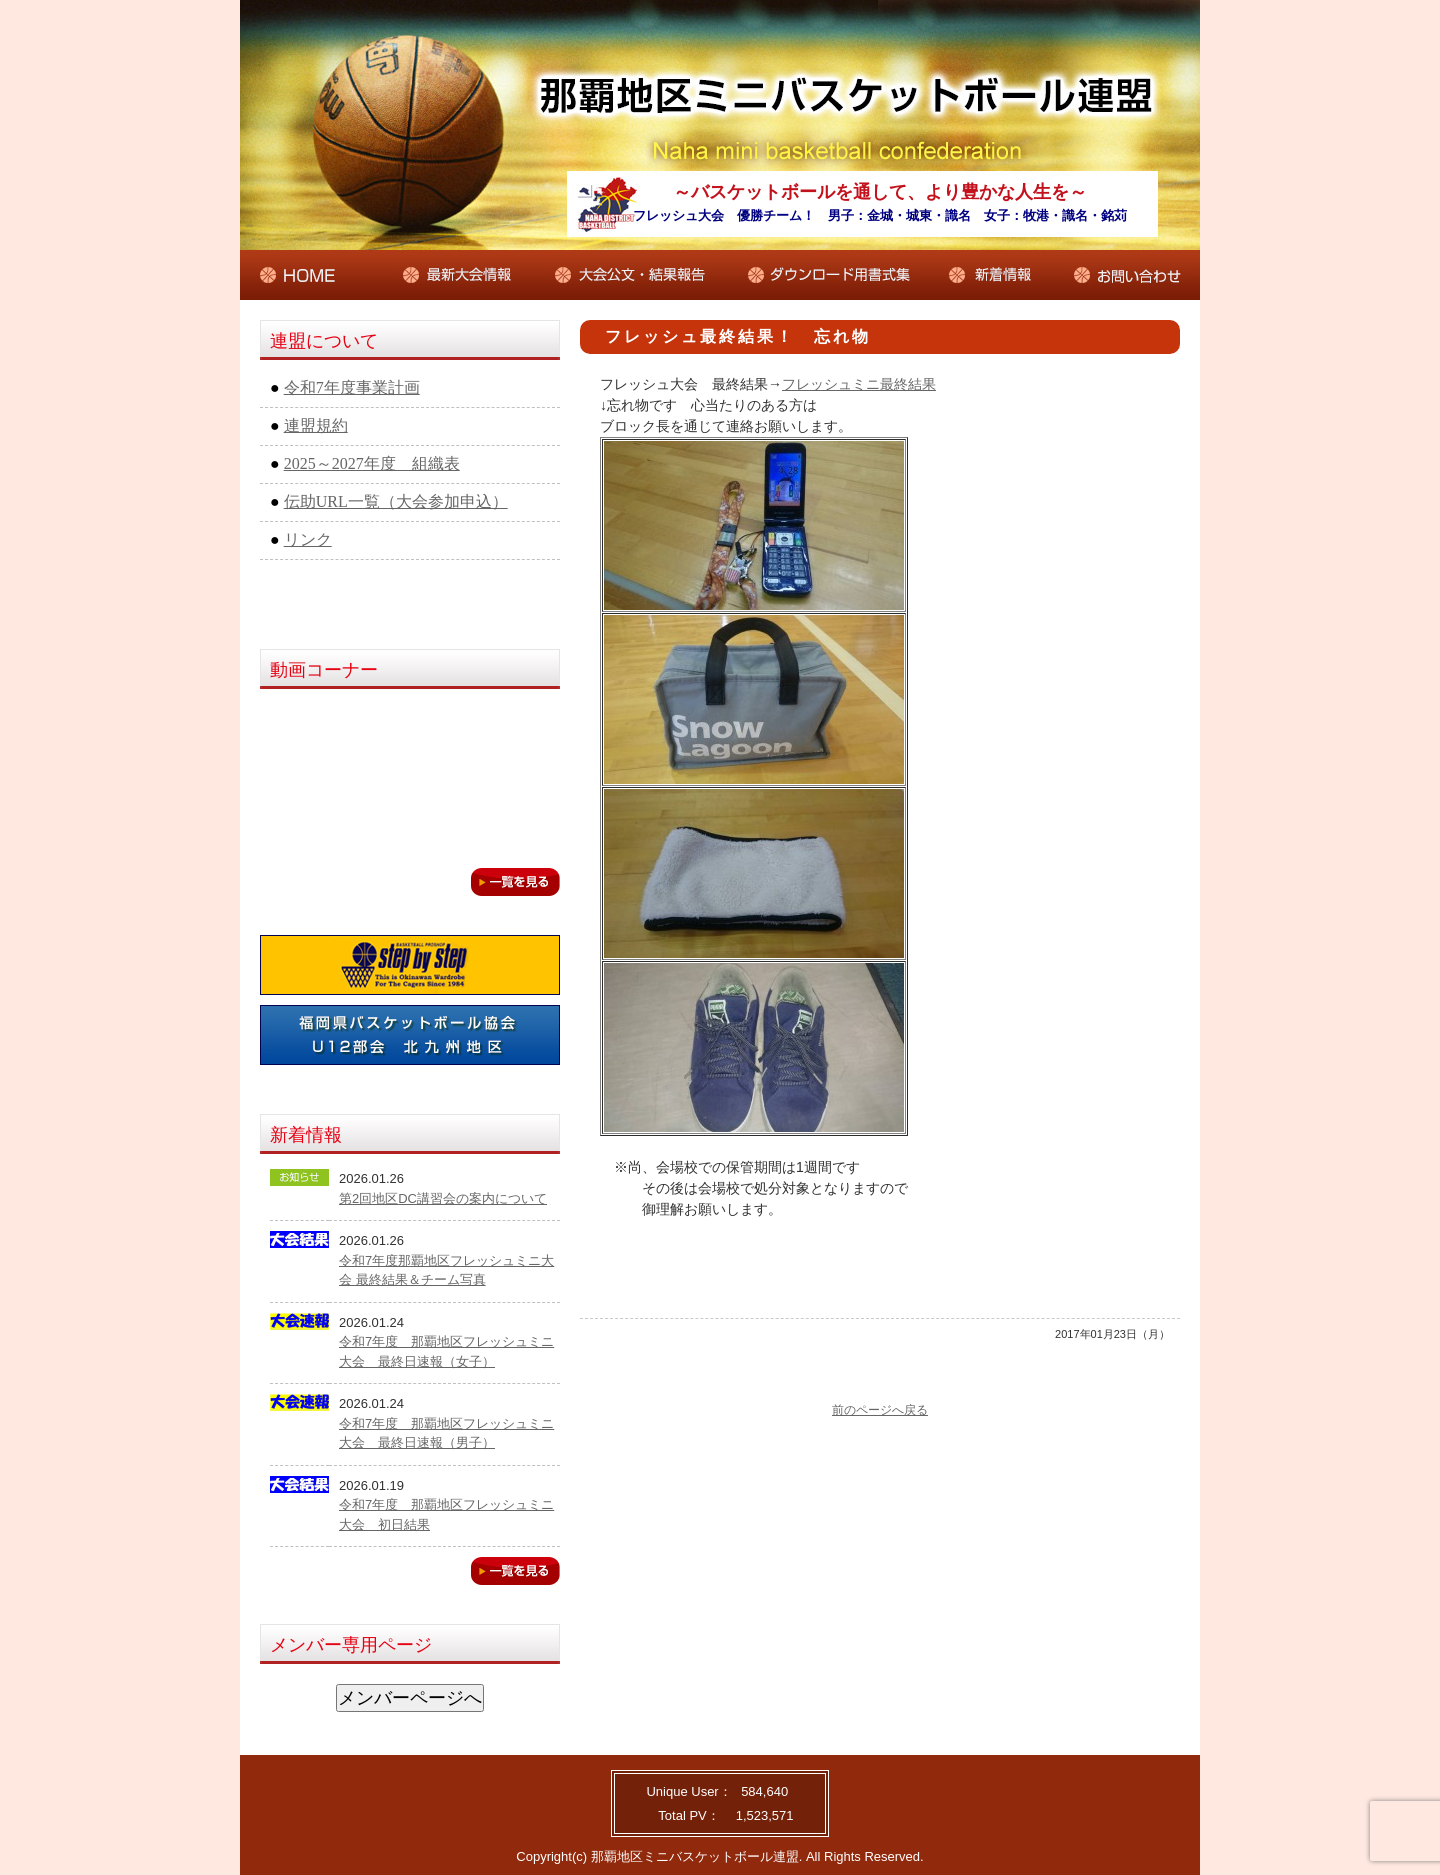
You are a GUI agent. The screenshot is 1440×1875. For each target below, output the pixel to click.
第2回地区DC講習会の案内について (443, 1198)
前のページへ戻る (880, 1410)
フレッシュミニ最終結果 (859, 384)
